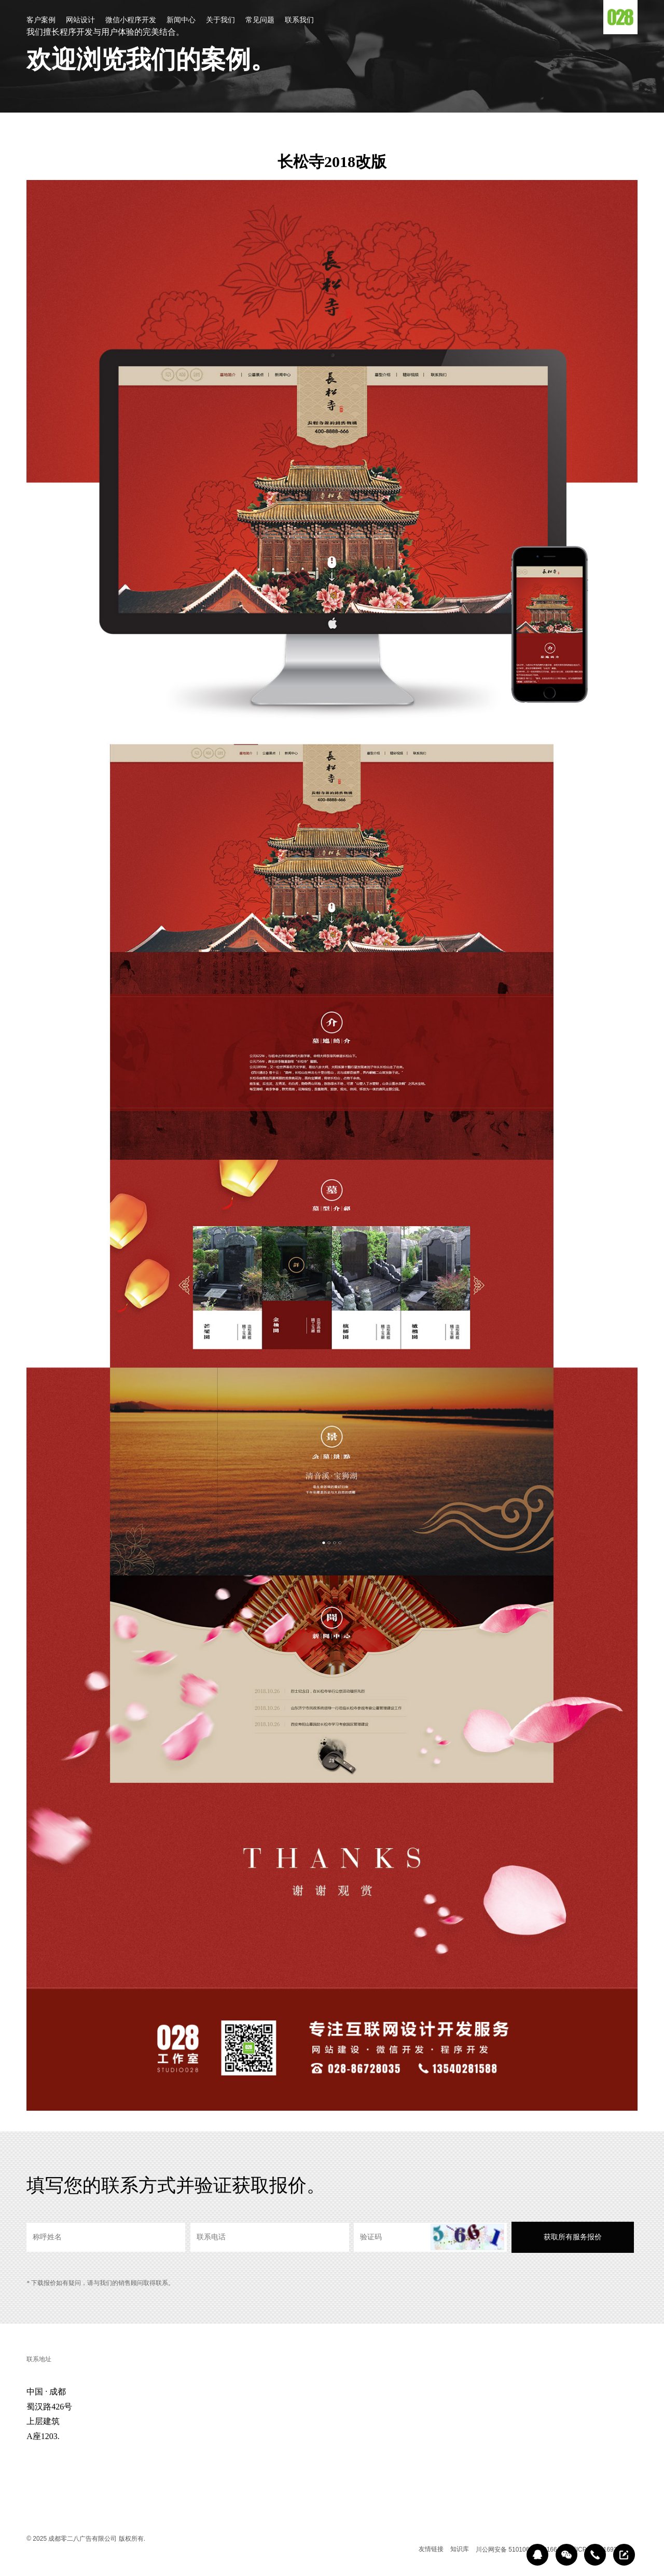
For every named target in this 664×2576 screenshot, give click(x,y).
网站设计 (80, 20)
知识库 (459, 2549)
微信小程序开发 (130, 20)
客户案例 (41, 20)
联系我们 (299, 20)
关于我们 (220, 20)
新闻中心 (181, 20)
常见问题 (259, 20)
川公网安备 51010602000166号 (519, 2549)
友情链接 (431, 2549)
